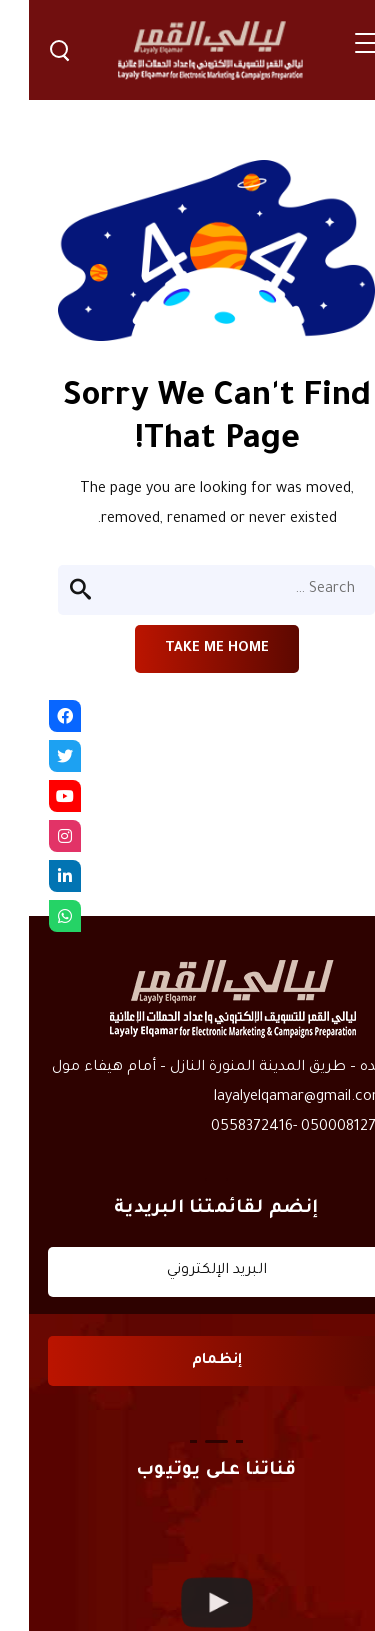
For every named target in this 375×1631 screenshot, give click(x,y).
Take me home (188, 648)
